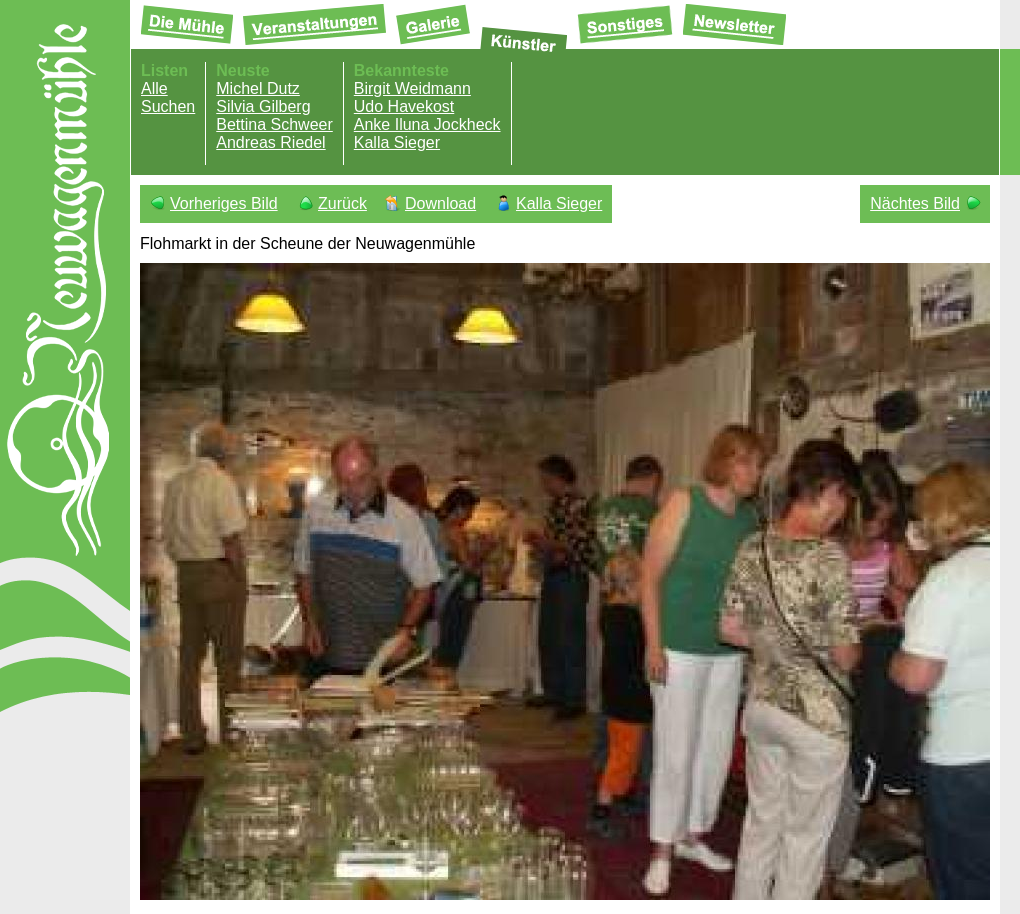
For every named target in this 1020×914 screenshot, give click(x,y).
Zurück (342, 203)
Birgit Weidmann (412, 88)
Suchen (168, 106)
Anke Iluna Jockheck (427, 124)
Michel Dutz (258, 88)
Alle (154, 88)
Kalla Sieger (397, 142)
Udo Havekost (404, 106)
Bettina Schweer (274, 124)
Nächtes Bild (915, 203)
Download (440, 203)
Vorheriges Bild (224, 203)
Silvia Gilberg (263, 106)
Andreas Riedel (270, 142)
